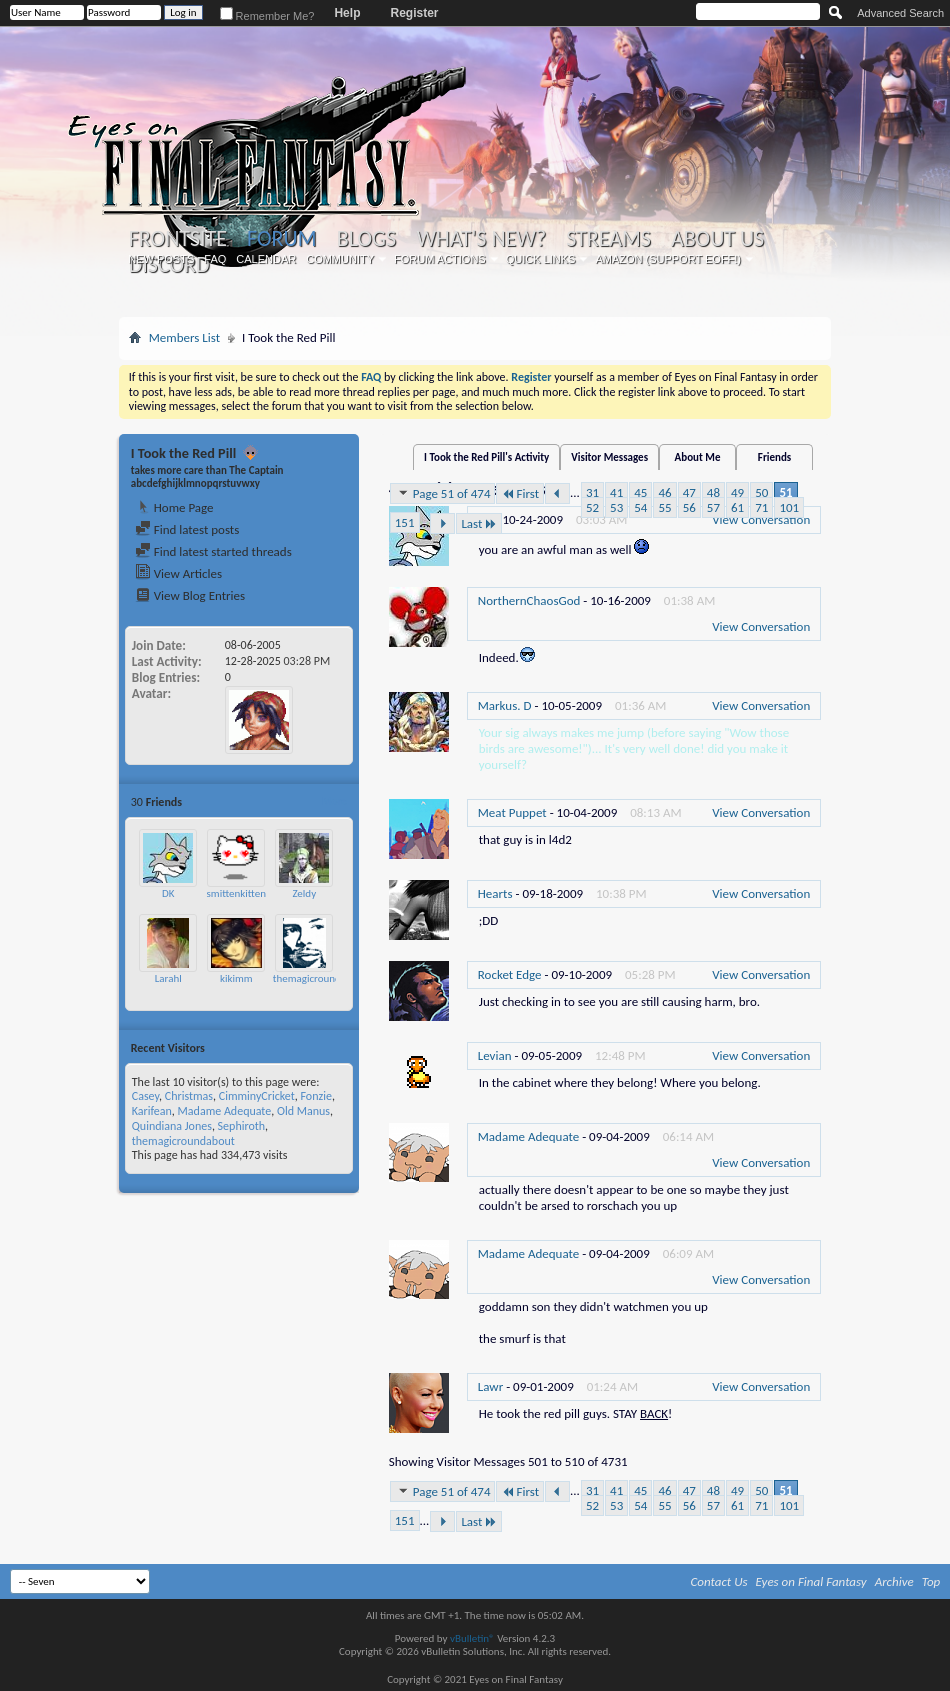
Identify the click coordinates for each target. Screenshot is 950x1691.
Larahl (168, 978)
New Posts (161, 259)
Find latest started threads (213, 551)
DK (168, 893)
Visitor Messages (609, 457)
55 (664, 507)
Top (931, 1581)
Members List (184, 337)
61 (737, 507)
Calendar (266, 259)
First (520, 493)
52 (592, 507)
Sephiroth (242, 1126)
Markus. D (505, 705)
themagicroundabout (320, 978)
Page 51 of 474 (443, 493)
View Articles (178, 573)
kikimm (236, 978)
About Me (698, 457)
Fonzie (315, 1096)
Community (340, 259)
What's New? (481, 239)
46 (664, 492)
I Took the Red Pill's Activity (486, 457)
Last (479, 523)
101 (789, 507)
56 (689, 507)
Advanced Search (900, 13)
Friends (774, 457)
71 (761, 507)
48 (713, 492)
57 (713, 507)
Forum (281, 238)
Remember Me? (267, 16)
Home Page (174, 507)
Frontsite (178, 239)
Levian (495, 1055)
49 (737, 492)
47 (689, 492)
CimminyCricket (257, 1096)
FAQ (215, 259)
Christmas (189, 1096)
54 (640, 507)
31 (592, 492)
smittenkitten (236, 893)
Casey (145, 1096)
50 (761, 492)
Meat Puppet (512, 812)
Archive (894, 1581)
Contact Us (719, 1581)
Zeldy (304, 893)
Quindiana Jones (172, 1126)
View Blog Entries (190, 595)
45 (640, 492)
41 (616, 492)
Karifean (152, 1111)
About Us (717, 239)
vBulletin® (472, 1638)
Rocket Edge (510, 974)
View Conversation (761, 626)
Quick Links (541, 259)
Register (414, 13)
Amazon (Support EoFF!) (668, 259)
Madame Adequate (225, 1111)
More (334, 801)
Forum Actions (440, 259)
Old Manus (303, 1111)
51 (785, 492)
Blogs (366, 239)
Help (347, 13)
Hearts (495, 893)
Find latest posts (187, 529)
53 (616, 507)
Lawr (490, 1386)
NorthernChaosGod (529, 600)
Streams (608, 239)
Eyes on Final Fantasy (811, 1581)
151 (405, 522)
